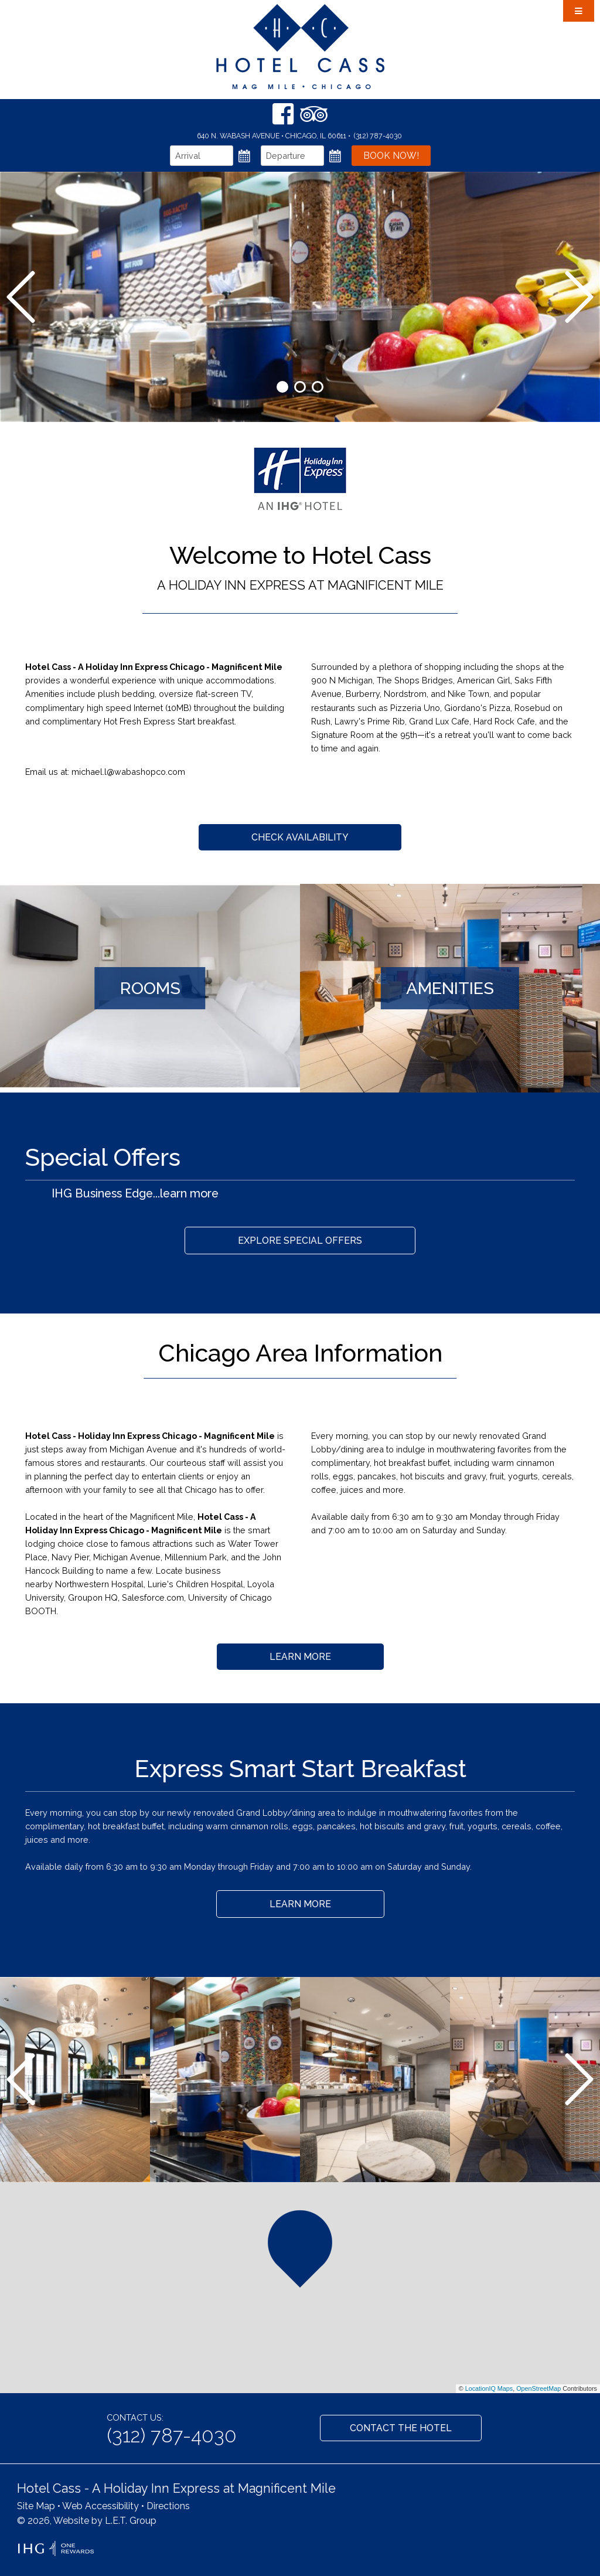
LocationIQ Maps (489, 2388)
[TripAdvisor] (314, 114)
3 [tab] (317, 387)
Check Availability (300, 837)
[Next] (579, 297)
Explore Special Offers (300, 1240)
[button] (300, 2249)
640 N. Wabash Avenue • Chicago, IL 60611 (271, 135)
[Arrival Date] (201, 155)
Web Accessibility (100, 2506)
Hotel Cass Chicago (300, 46)
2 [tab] (300, 387)
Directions (168, 2506)
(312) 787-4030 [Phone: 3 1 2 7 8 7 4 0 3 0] (378, 135)
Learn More (300, 1656)
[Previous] (21, 297)
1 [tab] (282, 387)
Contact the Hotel (401, 2428)
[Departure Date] (292, 155)
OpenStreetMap (538, 2388)
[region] (300, 2287)
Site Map (36, 2506)
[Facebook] (283, 114)
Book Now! (391, 155)
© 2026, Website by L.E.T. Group (86, 2520)
